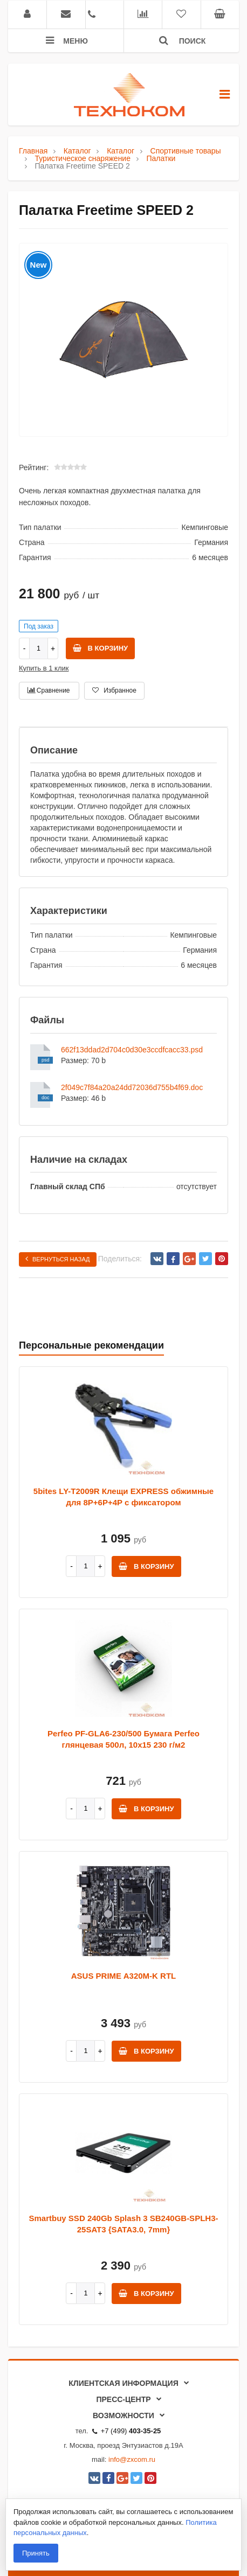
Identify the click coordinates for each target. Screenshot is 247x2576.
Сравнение (49, 690)
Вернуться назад (57, 1258)
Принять (36, 2553)
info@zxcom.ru (131, 2459)
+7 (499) (126, 2431)
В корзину (100, 648)
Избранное (114, 690)
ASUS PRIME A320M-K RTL (123, 1975)
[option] (123, 340)
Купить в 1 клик (43, 668)
